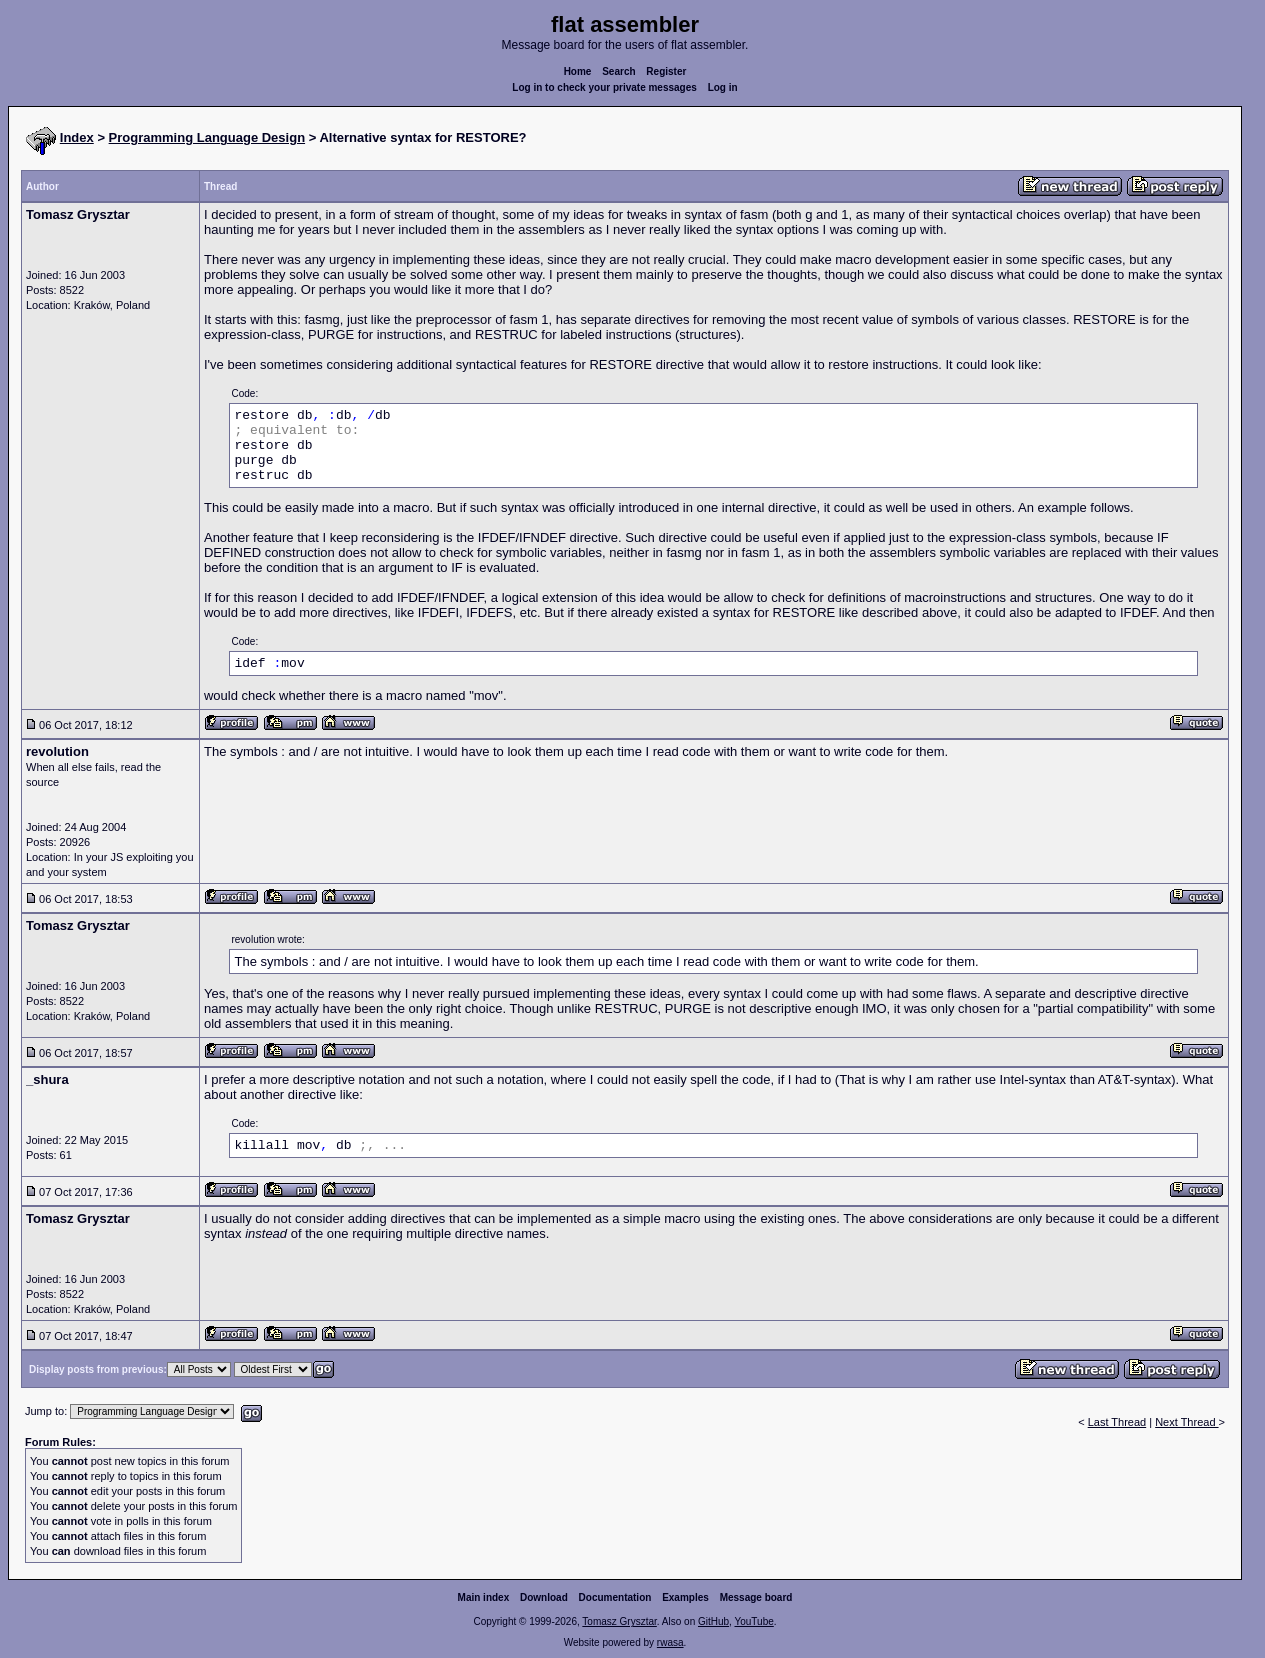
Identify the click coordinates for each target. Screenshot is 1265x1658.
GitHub (713, 1621)
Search (618, 71)
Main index (484, 1597)
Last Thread (1117, 1422)
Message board (756, 1597)
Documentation (615, 1597)
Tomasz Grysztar (619, 1621)
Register (666, 71)
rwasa (670, 1642)
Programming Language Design (207, 137)
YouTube (753, 1621)
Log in (723, 87)
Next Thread (1186, 1422)
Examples (685, 1597)
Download (544, 1597)
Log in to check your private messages (604, 87)
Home (578, 71)
